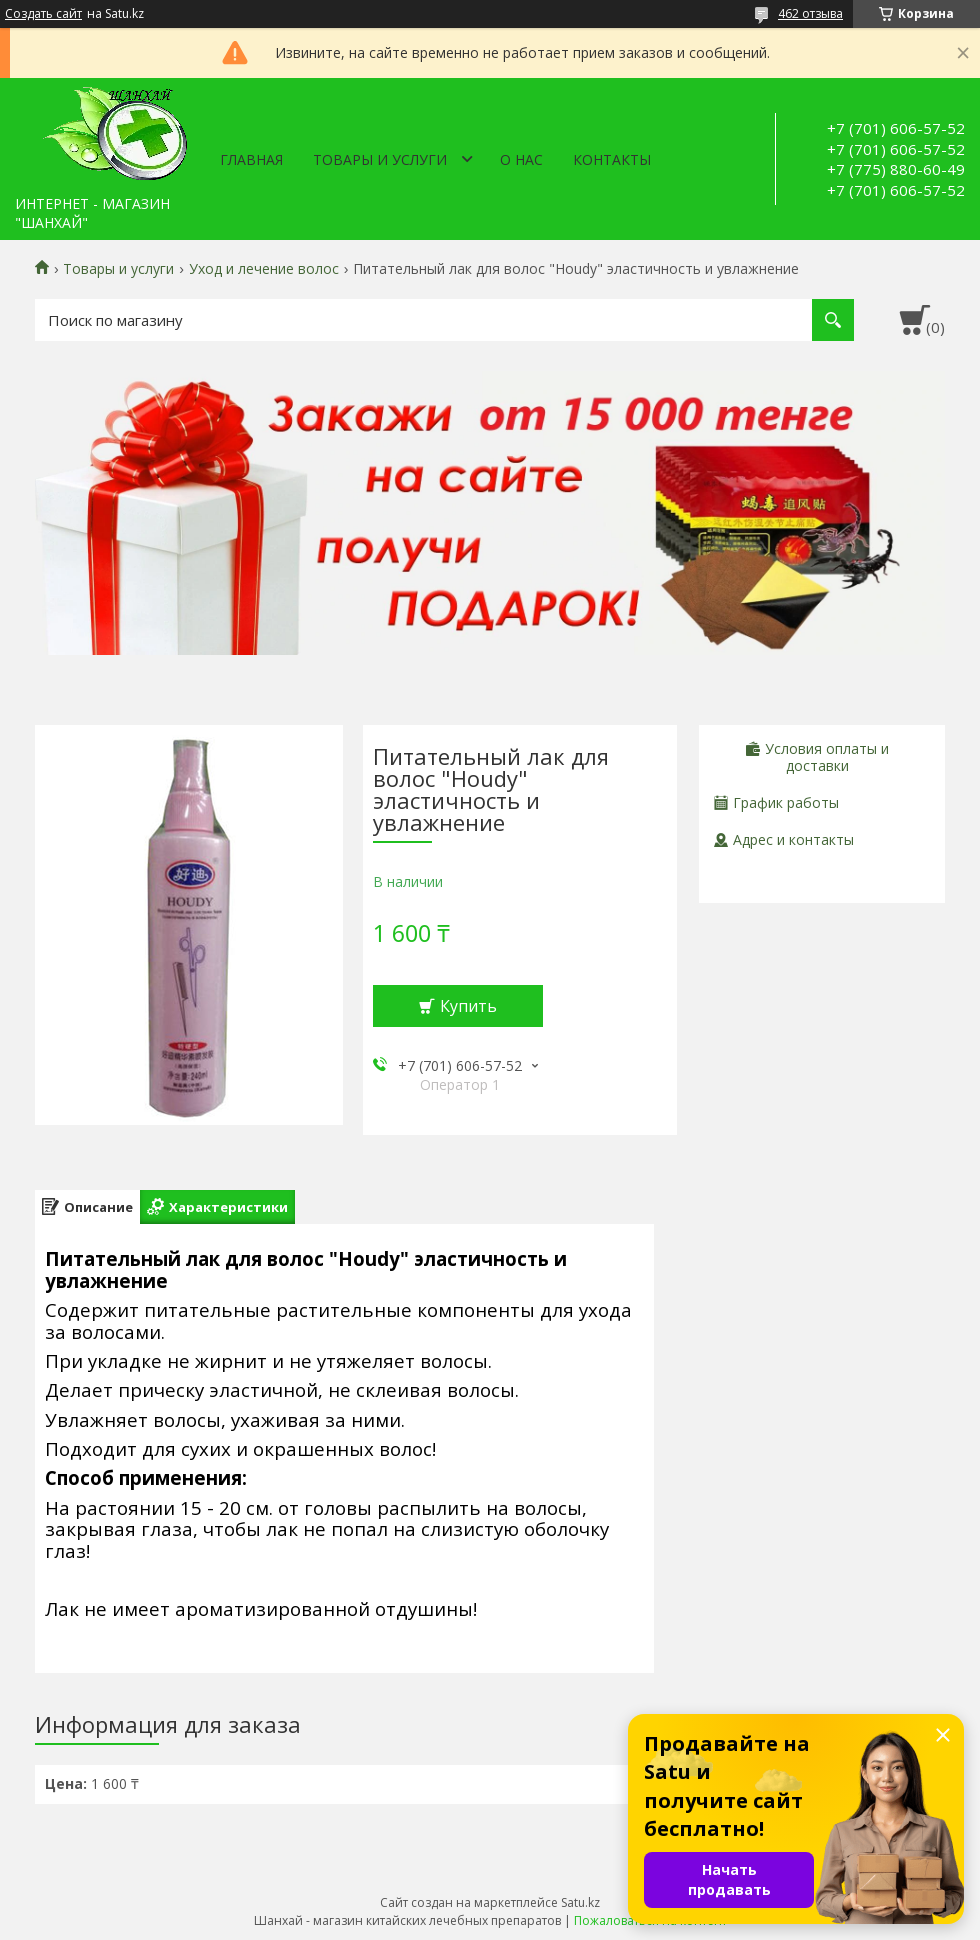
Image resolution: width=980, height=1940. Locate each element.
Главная (251, 159)
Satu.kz (580, 1902)
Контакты (612, 159)
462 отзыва (810, 13)
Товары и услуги (380, 159)
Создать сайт (43, 14)
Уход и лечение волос (264, 269)
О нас (521, 159)
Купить (468, 1006)
